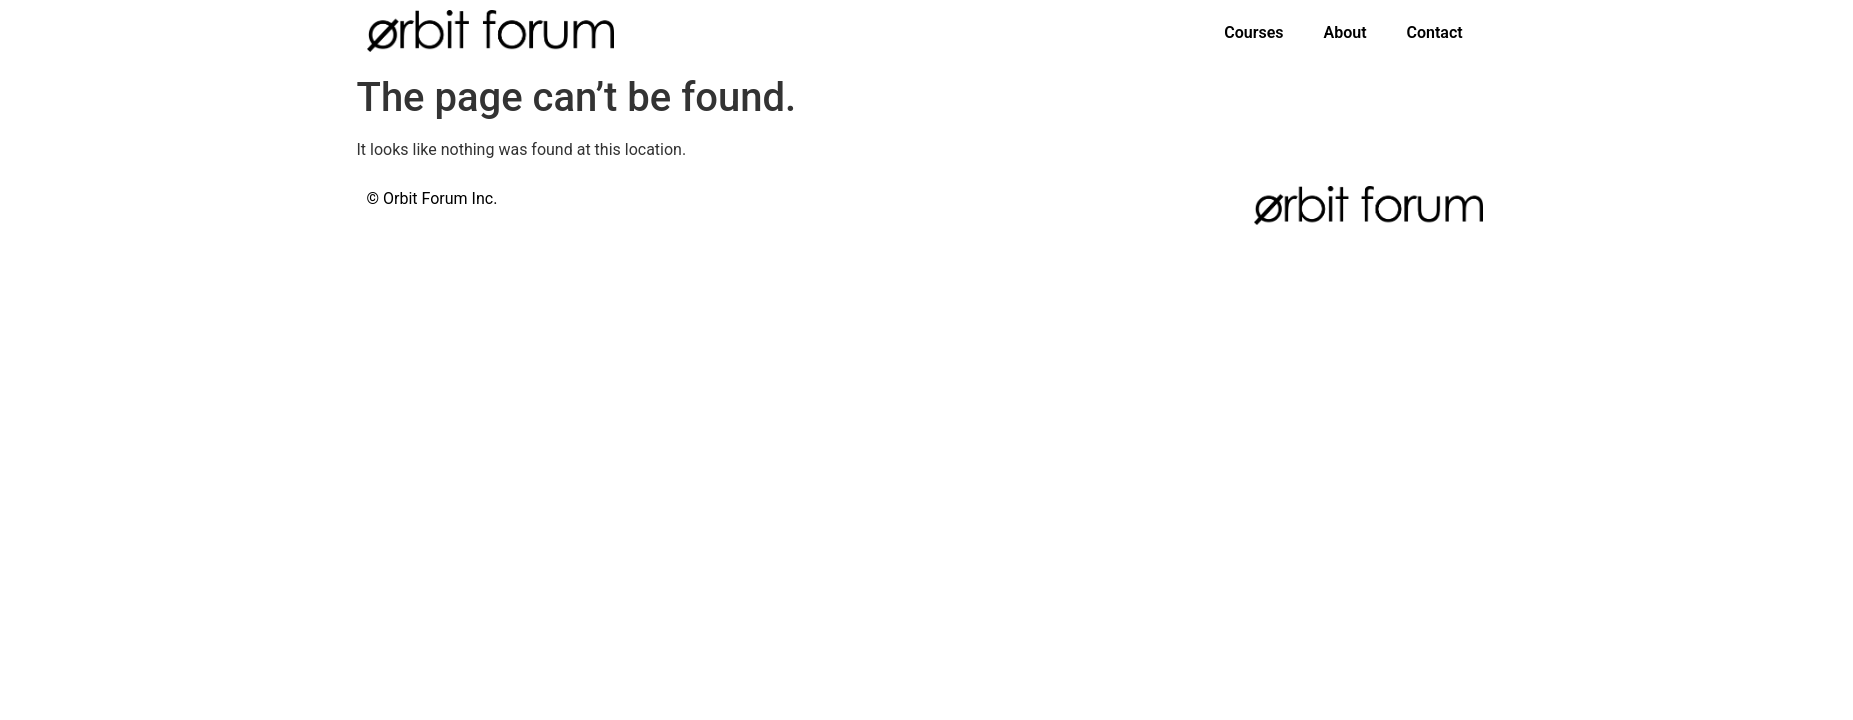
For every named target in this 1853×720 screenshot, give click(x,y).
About (1344, 32)
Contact (1435, 32)
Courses (1253, 32)
